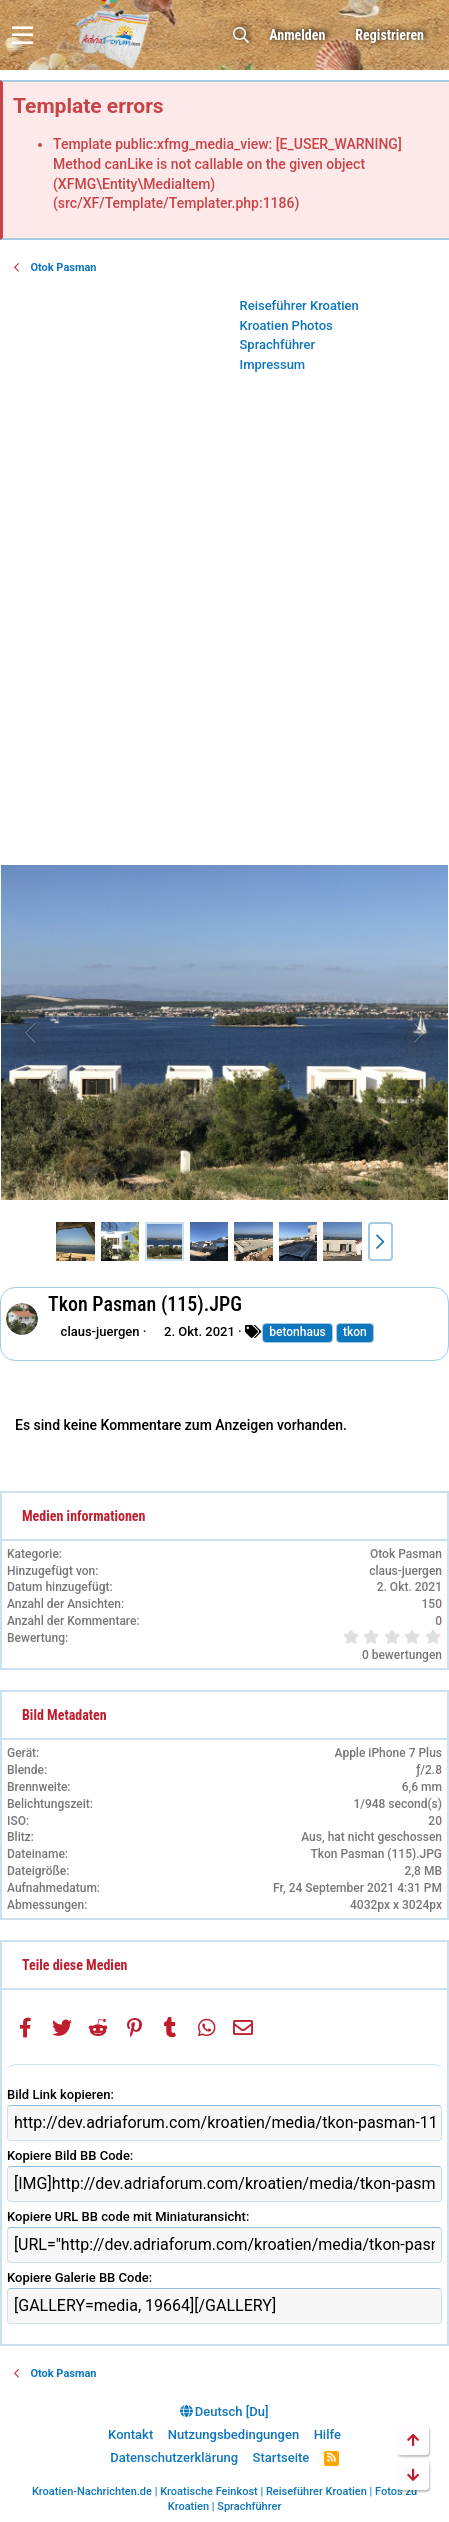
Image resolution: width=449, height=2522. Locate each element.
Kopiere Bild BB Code (68, 2155)
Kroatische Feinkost (209, 2491)
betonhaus (297, 1332)
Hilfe (327, 2434)
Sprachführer (278, 344)
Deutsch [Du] (224, 2411)
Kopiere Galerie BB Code (78, 2277)
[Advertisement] (224, 624)
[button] (22, 35)
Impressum (273, 364)
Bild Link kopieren (58, 2094)
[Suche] (241, 35)
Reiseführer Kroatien (299, 305)
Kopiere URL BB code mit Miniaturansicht (126, 2216)
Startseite (281, 2457)
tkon (355, 1332)
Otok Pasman (406, 1554)
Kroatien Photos (286, 325)
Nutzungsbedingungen (233, 2434)
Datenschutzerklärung (174, 2457)
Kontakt (130, 2434)
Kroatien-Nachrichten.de (92, 2491)
